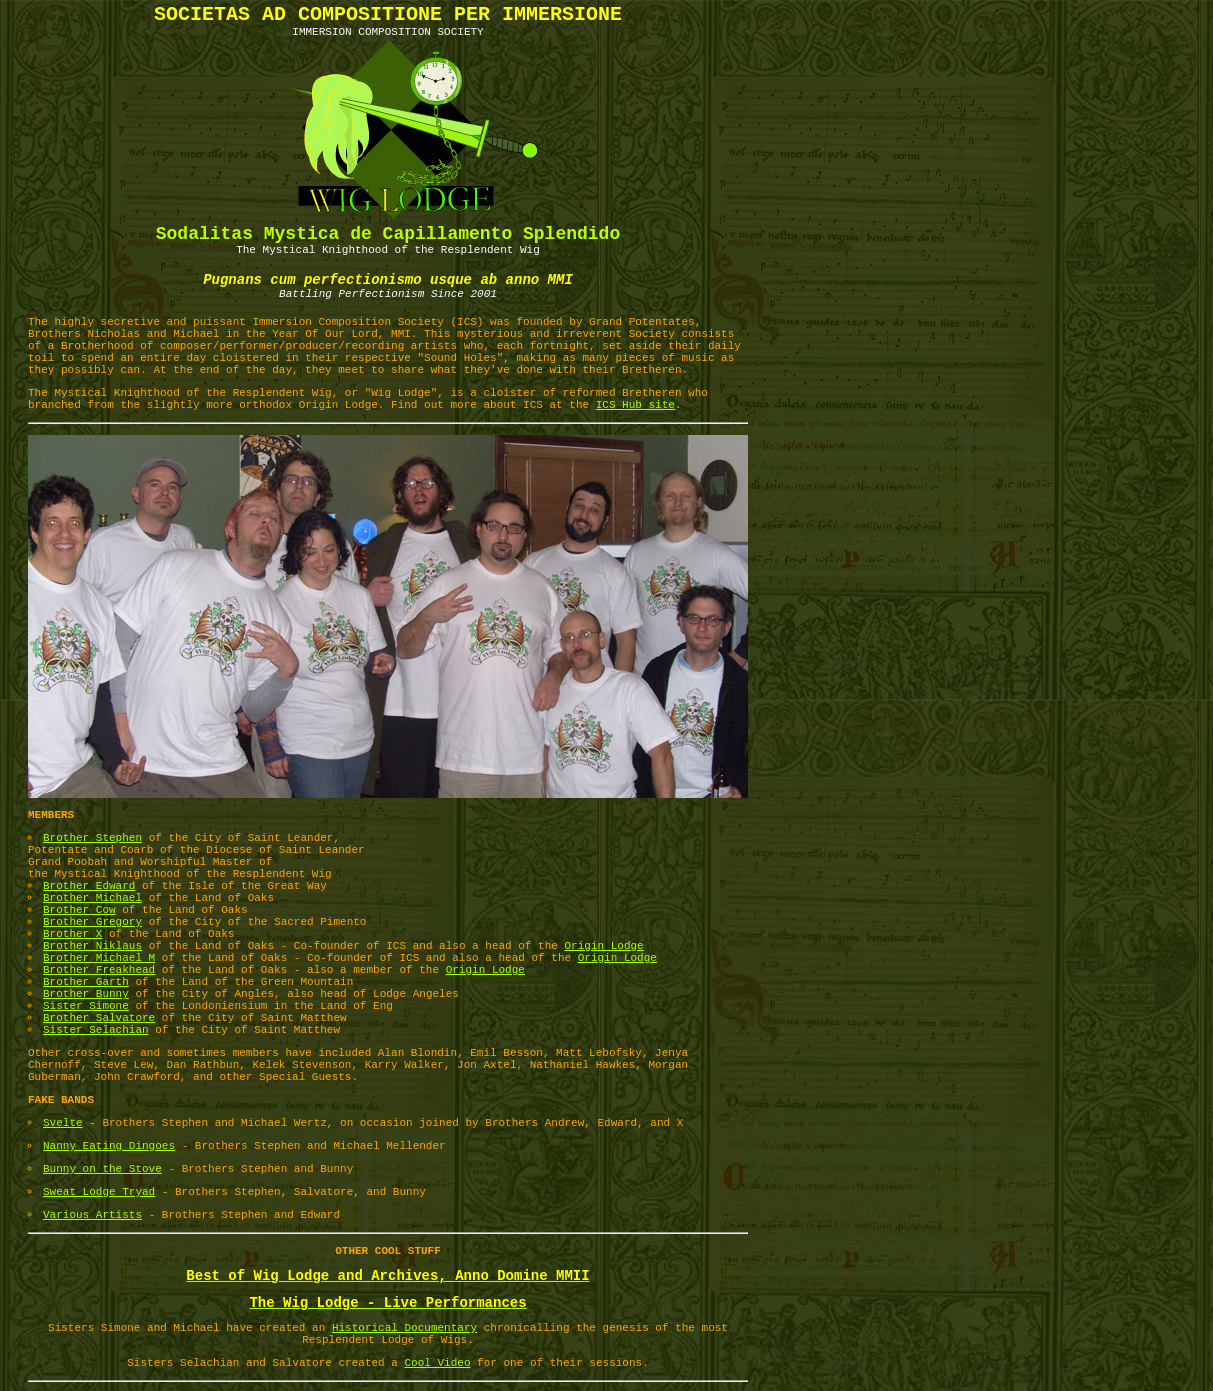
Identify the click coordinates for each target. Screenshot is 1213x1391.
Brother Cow (79, 910)
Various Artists (92, 1215)
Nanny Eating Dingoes (109, 1146)
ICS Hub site (635, 405)
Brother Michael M (99, 958)
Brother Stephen (92, 838)
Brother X (72, 934)
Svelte (63, 1123)
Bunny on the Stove (102, 1169)
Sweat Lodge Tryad (99, 1192)
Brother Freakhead (99, 970)
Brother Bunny (86, 994)
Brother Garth (86, 982)
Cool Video (438, 1363)
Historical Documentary (404, 1328)
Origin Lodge (604, 946)
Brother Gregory (92, 922)
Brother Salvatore (99, 1018)
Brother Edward (89, 886)
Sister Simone (86, 1006)
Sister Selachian (96, 1030)
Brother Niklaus (92, 946)
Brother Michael (92, 898)
